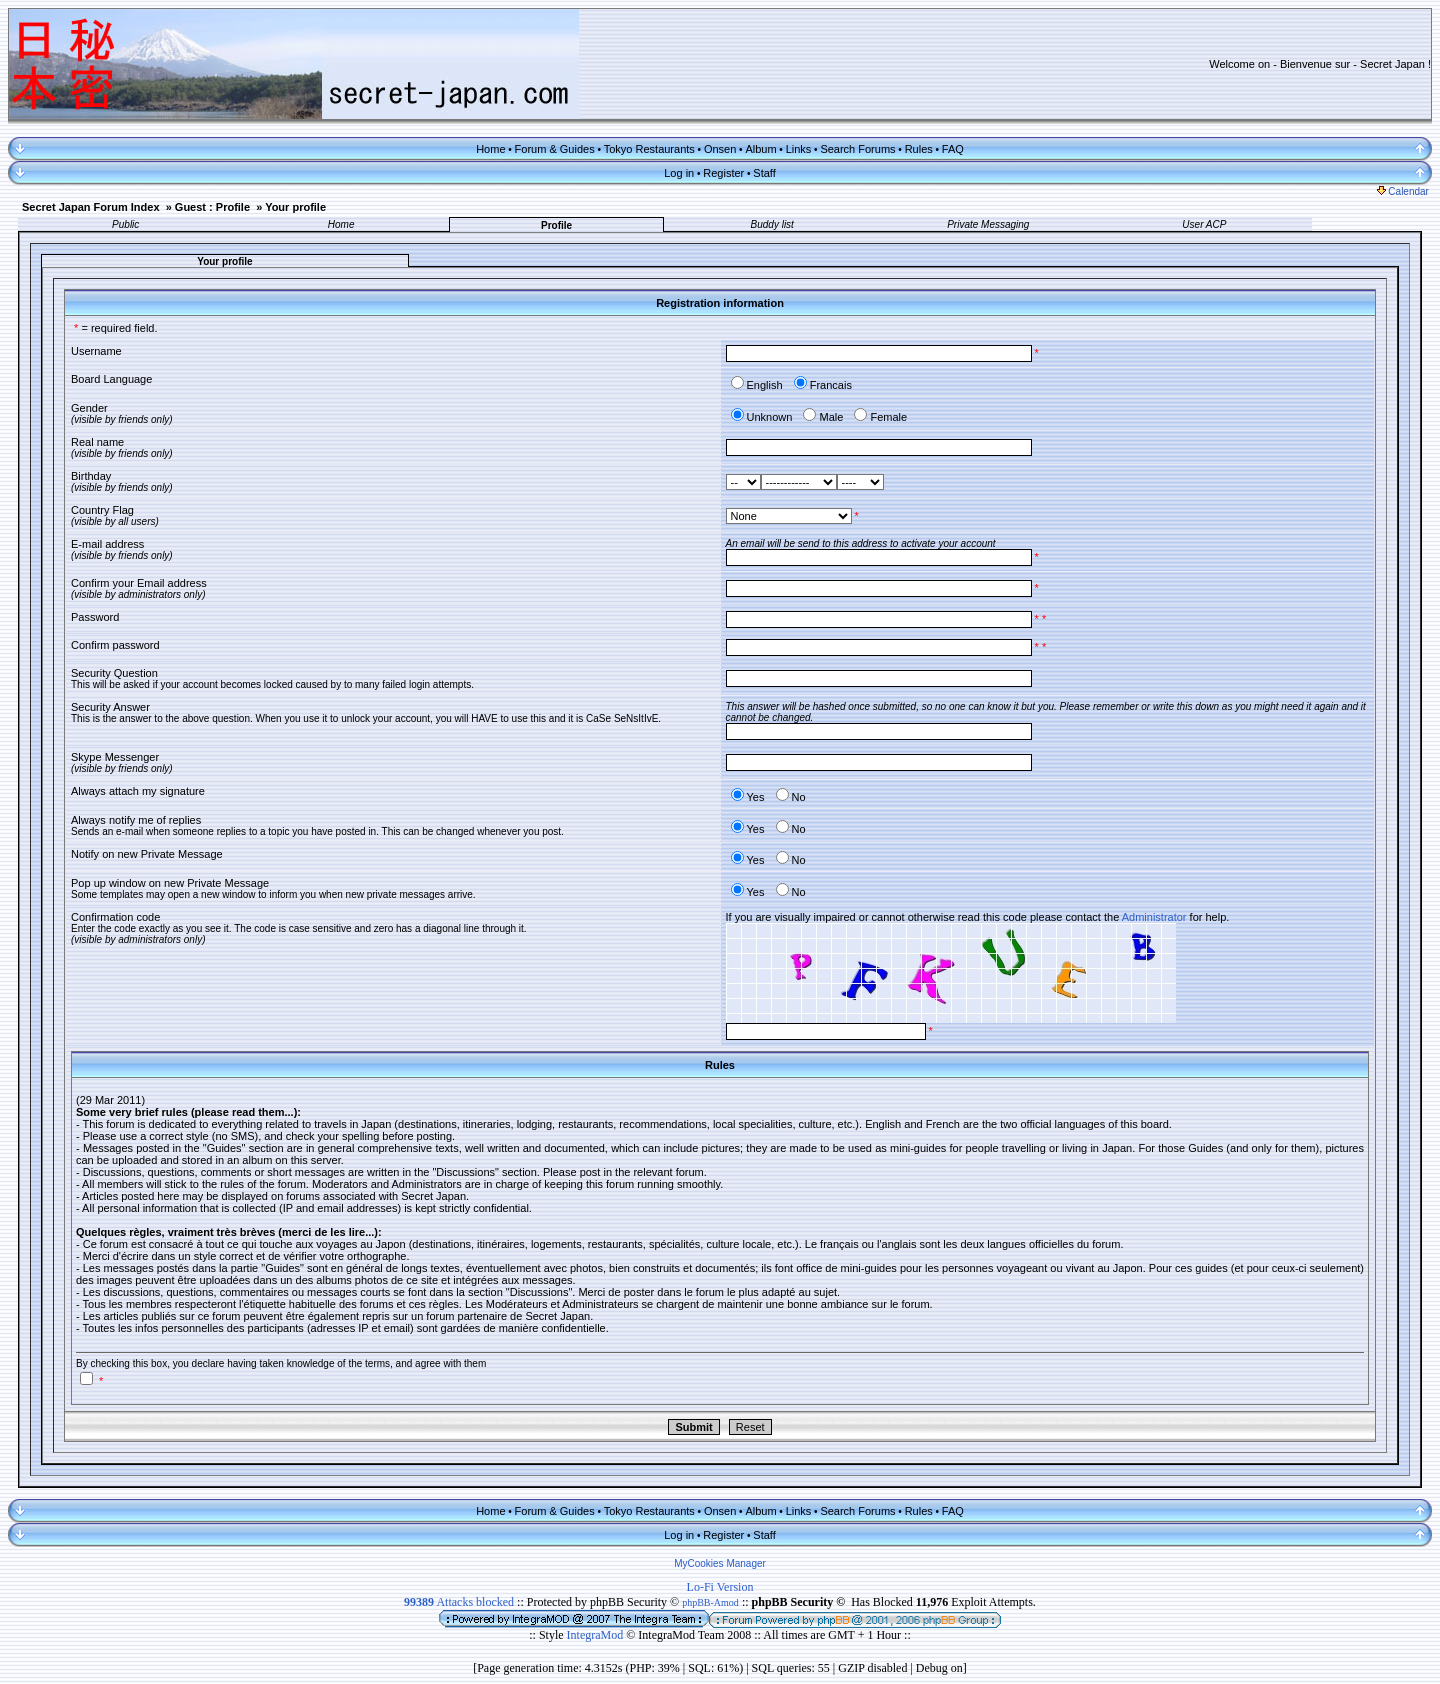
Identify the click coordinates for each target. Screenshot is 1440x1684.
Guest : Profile (212, 207)
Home (490, 149)
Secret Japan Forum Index (91, 207)
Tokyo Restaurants (649, 149)
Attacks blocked (459, 1602)
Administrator (1154, 917)
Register (723, 173)
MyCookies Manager (720, 1563)
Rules (919, 149)
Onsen (720, 149)
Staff (764, 173)
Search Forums (857, 149)
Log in (679, 173)
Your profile (295, 207)
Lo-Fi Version (720, 1587)
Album (760, 149)
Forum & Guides (555, 149)
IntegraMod (597, 1635)
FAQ (953, 149)
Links (799, 149)
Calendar (1403, 191)
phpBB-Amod (710, 1602)
